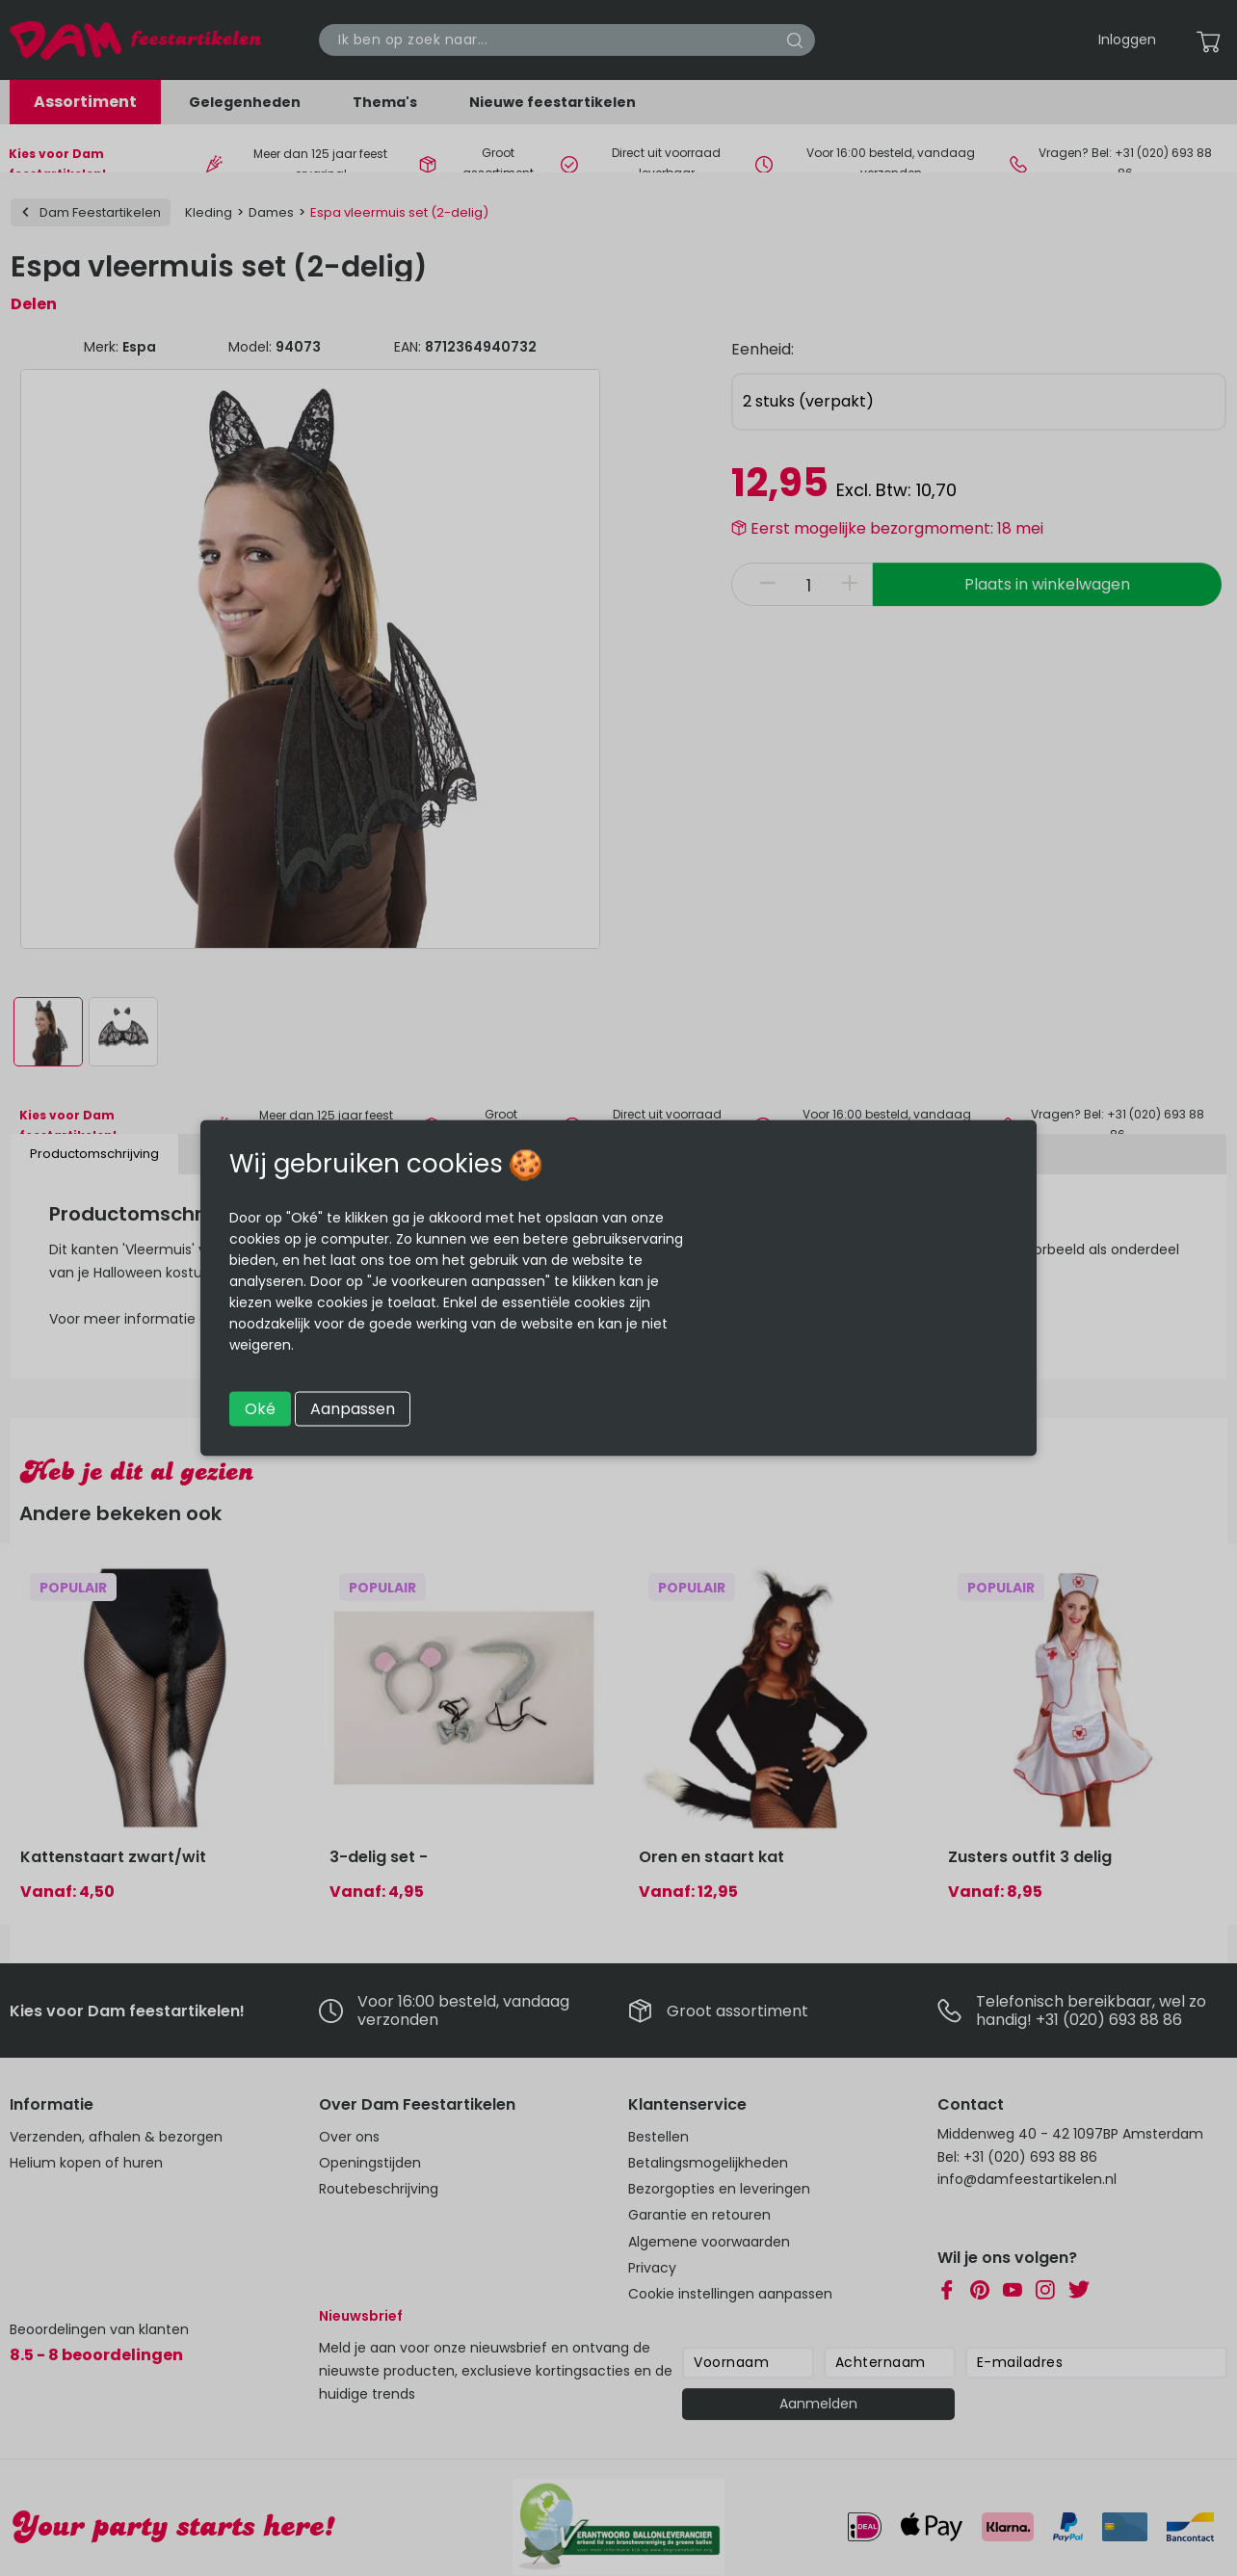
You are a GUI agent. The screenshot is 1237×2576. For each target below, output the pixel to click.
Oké (260, 1409)
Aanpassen (352, 1409)
